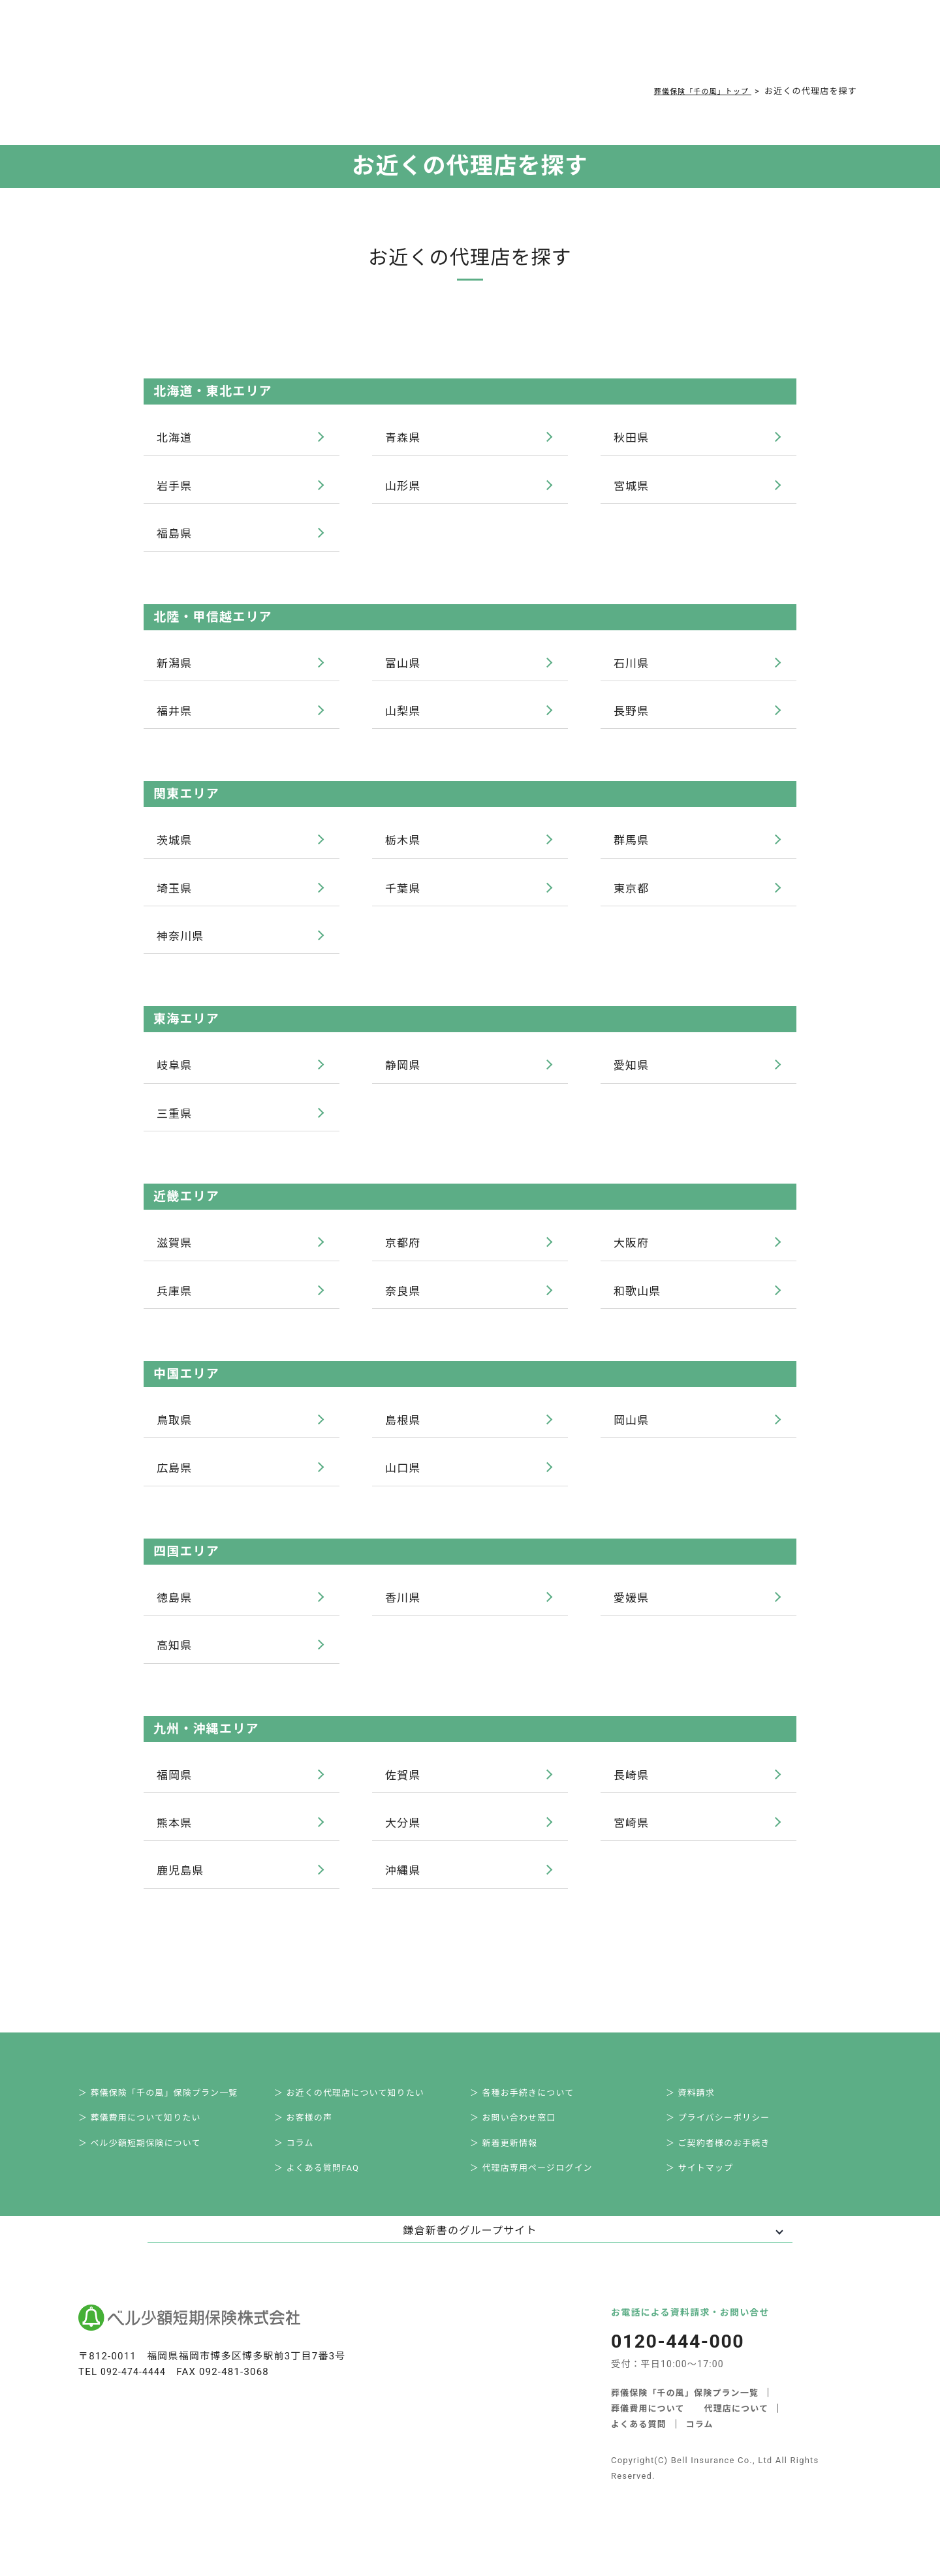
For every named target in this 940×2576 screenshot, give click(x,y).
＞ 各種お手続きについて (533, 2114)
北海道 (240, 438)
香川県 (468, 1612)
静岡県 (468, 1074)
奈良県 (468, 1303)
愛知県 (697, 1074)
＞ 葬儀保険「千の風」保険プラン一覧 (171, 2114)
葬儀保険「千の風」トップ (694, 91)
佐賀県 (468, 1792)
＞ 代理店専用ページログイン (543, 2201)
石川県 (697, 666)
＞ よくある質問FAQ (327, 2201)
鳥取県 (240, 1433)
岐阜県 (240, 1074)
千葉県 (468, 895)
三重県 (240, 1123)
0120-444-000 (670, 49)
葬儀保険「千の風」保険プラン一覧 (685, 2426)
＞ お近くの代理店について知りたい (362, 2114)
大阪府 (697, 1254)
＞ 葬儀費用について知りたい (151, 2143)
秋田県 (697, 438)
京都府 (468, 1254)
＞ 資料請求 (699, 2114)
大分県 (468, 1841)
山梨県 (468, 715)
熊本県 (240, 1841)
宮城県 (697, 487)
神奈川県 (240, 944)
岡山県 (697, 1433)
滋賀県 (240, 1254)
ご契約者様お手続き (536, 47)
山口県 (468, 1482)
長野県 (697, 715)
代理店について (736, 2442)
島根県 (468, 1433)
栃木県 (468, 846)
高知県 (240, 1661)
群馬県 (697, 846)
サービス (216, 47)
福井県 (240, 715)
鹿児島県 (240, 1890)
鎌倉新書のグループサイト (470, 2265)
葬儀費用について (304, 47)
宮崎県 (697, 1841)
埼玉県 (240, 895)
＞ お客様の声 (312, 2143)
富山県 (468, 666)
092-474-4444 (135, 2406)
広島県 (240, 1482)
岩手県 (240, 487)
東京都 (697, 895)
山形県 (468, 487)
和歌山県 (697, 1303)
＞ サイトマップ (709, 2201)
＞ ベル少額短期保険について (151, 2172)
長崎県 (697, 1792)
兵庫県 (240, 1303)
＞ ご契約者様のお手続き (729, 2172)
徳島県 (240, 1612)
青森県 (468, 438)
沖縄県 (468, 1890)
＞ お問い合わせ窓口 (523, 2143)
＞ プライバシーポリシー (729, 2143)
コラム (457, 47)
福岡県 (240, 1792)
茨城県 (240, 846)
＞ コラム (302, 2172)
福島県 (240, 536)
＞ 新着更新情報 (513, 2172)
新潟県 (240, 666)
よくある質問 (393, 47)
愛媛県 (697, 1612)
